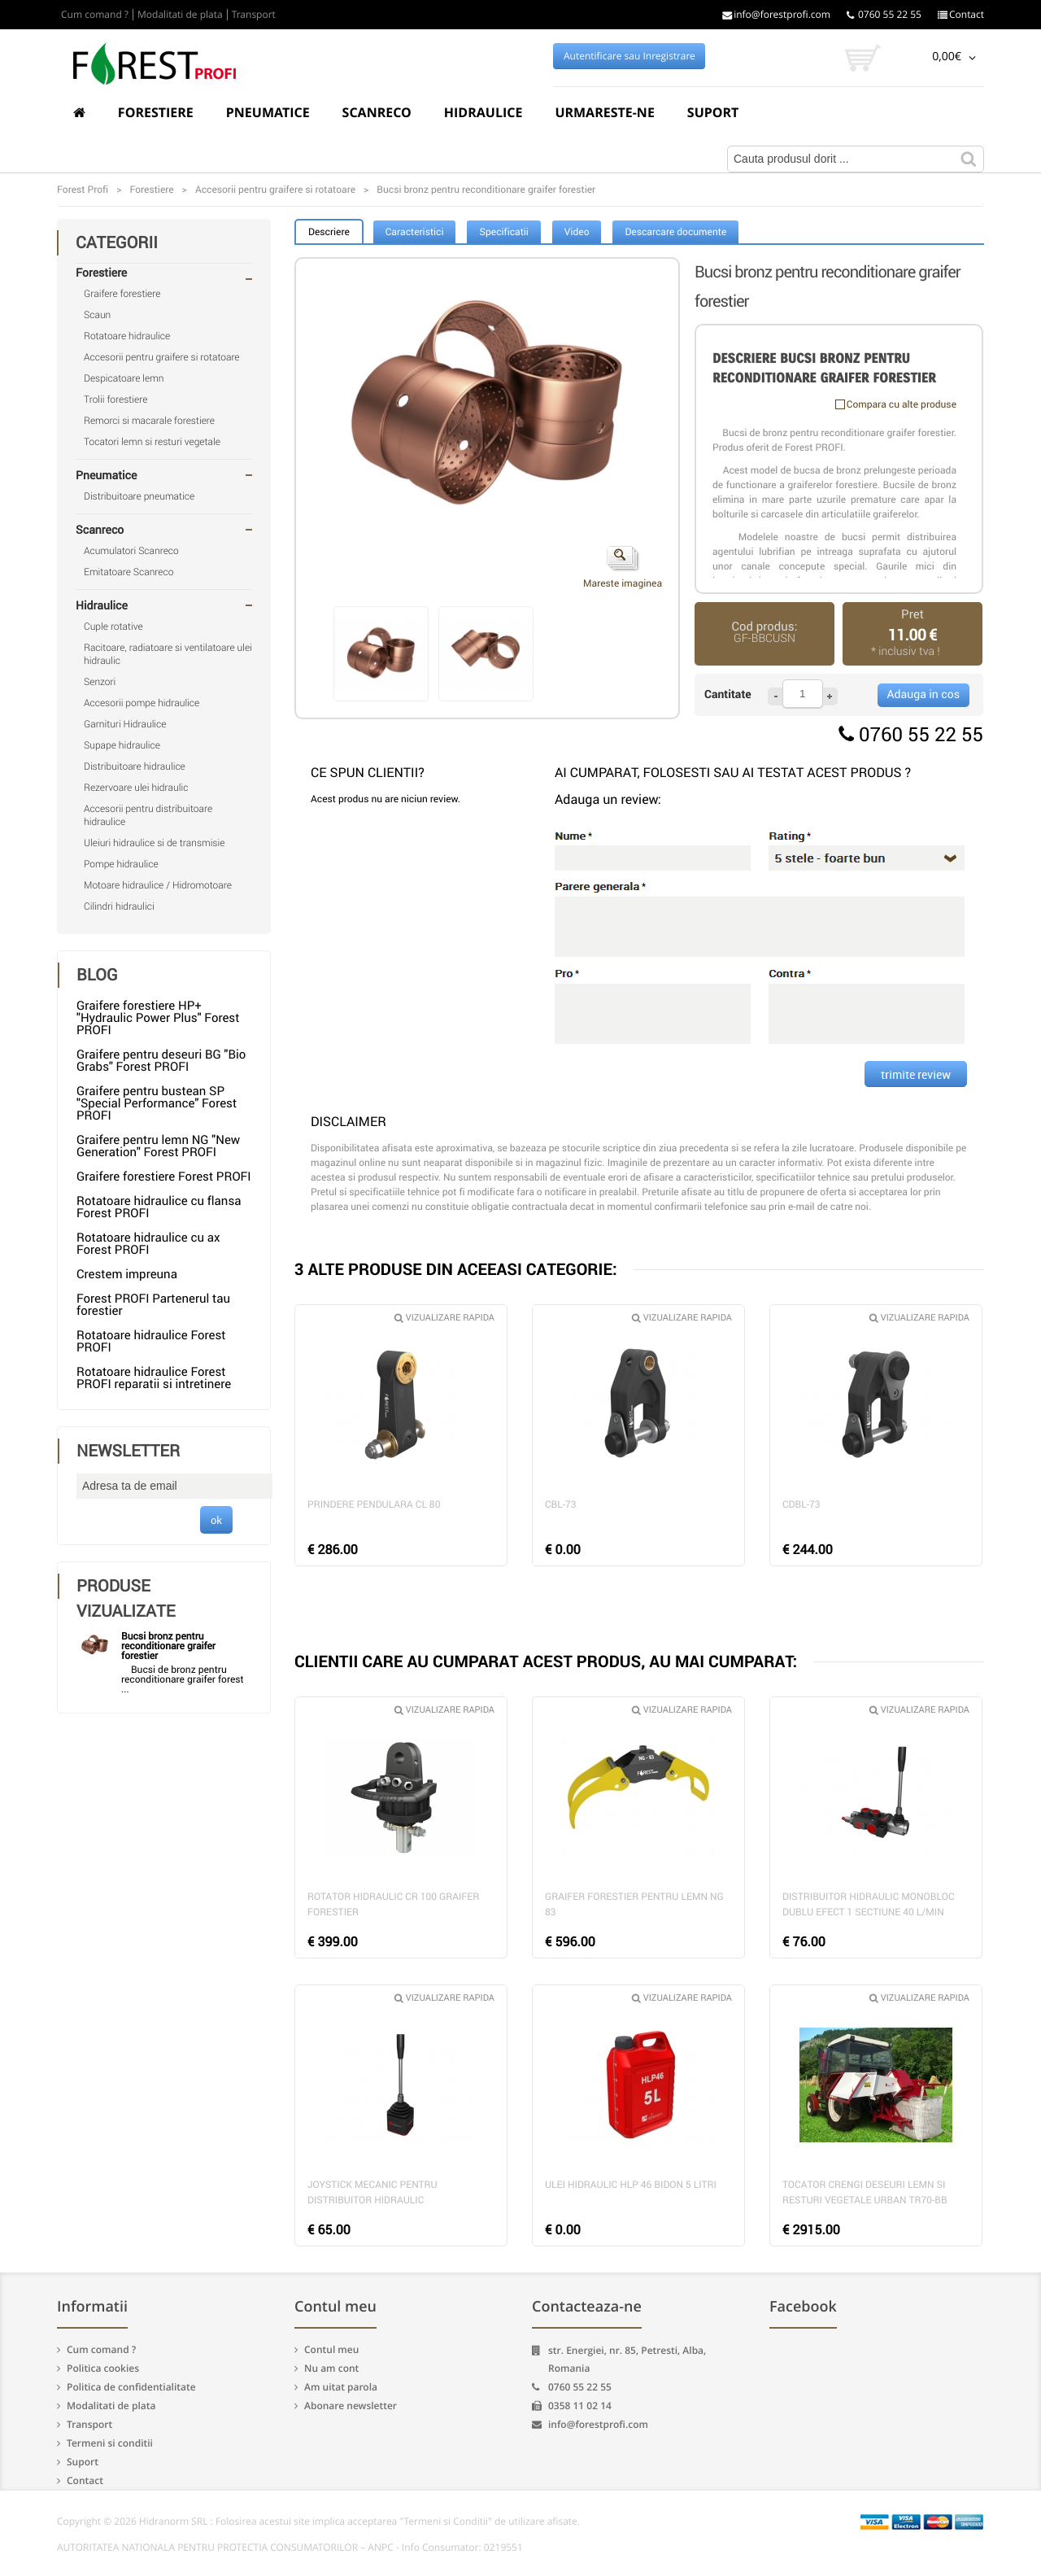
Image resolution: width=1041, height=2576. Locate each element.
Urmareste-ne (604, 112)
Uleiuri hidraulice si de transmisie (154, 842)
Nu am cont (331, 2368)
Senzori (99, 681)
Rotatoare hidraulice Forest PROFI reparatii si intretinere (153, 1378)
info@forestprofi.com (776, 14)
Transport (254, 14)
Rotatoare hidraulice (127, 336)
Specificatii (503, 231)
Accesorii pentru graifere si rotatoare (162, 357)
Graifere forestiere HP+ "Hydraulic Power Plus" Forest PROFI (157, 1018)
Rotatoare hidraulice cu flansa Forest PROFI (158, 1207)
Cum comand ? (94, 14)
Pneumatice (268, 112)
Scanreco (377, 112)
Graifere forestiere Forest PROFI (163, 1176)
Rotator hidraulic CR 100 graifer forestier (393, 1904)
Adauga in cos (923, 694)
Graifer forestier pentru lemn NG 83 (634, 1904)
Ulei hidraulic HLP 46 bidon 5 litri (631, 2184)
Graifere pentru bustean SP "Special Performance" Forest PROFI (156, 1103)
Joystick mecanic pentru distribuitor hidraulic (372, 2192)
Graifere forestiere (122, 293)
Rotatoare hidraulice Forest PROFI (151, 1341)
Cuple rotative (113, 626)
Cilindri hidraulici (119, 906)
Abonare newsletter (350, 2405)
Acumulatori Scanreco (131, 550)
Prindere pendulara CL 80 (373, 1504)
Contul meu (331, 2349)
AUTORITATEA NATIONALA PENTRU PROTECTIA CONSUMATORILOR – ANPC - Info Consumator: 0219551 (290, 2547)
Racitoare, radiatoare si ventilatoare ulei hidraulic (168, 654)
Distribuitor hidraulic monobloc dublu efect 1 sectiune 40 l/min (868, 1904)
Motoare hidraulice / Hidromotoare (158, 885)
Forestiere (156, 112)
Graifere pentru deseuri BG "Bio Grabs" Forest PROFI (161, 1060)
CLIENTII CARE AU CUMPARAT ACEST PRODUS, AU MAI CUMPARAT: (545, 1661)
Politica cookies (103, 2368)
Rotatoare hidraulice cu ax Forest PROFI (148, 1243)
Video (577, 231)
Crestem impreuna (126, 1274)
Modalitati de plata (180, 14)
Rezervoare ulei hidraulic (136, 787)
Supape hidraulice (122, 745)
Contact (961, 14)
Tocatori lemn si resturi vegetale (152, 441)
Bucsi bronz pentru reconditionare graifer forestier (168, 1646)
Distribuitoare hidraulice (134, 766)
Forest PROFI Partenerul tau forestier (153, 1304)
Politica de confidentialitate (131, 2387)
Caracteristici (414, 231)
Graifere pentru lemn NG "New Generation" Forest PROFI (158, 1146)
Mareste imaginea (622, 567)
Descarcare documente (675, 231)
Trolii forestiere (115, 399)
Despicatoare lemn (124, 378)
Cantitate (727, 694)
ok (216, 1520)
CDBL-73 (801, 1504)
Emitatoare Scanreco (128, 572)
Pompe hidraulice (121, 864)
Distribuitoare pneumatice (139, 496)
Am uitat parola (340, 2387)
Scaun (97, 314)
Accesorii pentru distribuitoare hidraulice (148, 815)
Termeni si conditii (110, 2443)
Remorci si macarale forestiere (149, 420)
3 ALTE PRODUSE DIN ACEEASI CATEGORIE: (455, 1269)
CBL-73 (561, 1504)
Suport (713, 112)
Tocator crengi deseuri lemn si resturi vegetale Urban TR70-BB (864, 2192)
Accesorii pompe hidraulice (141, 702)
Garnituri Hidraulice (125, 724)
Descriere (329, 231)
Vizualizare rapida (444, 1317)
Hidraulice (483, 112)
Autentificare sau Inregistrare (629, 56)
